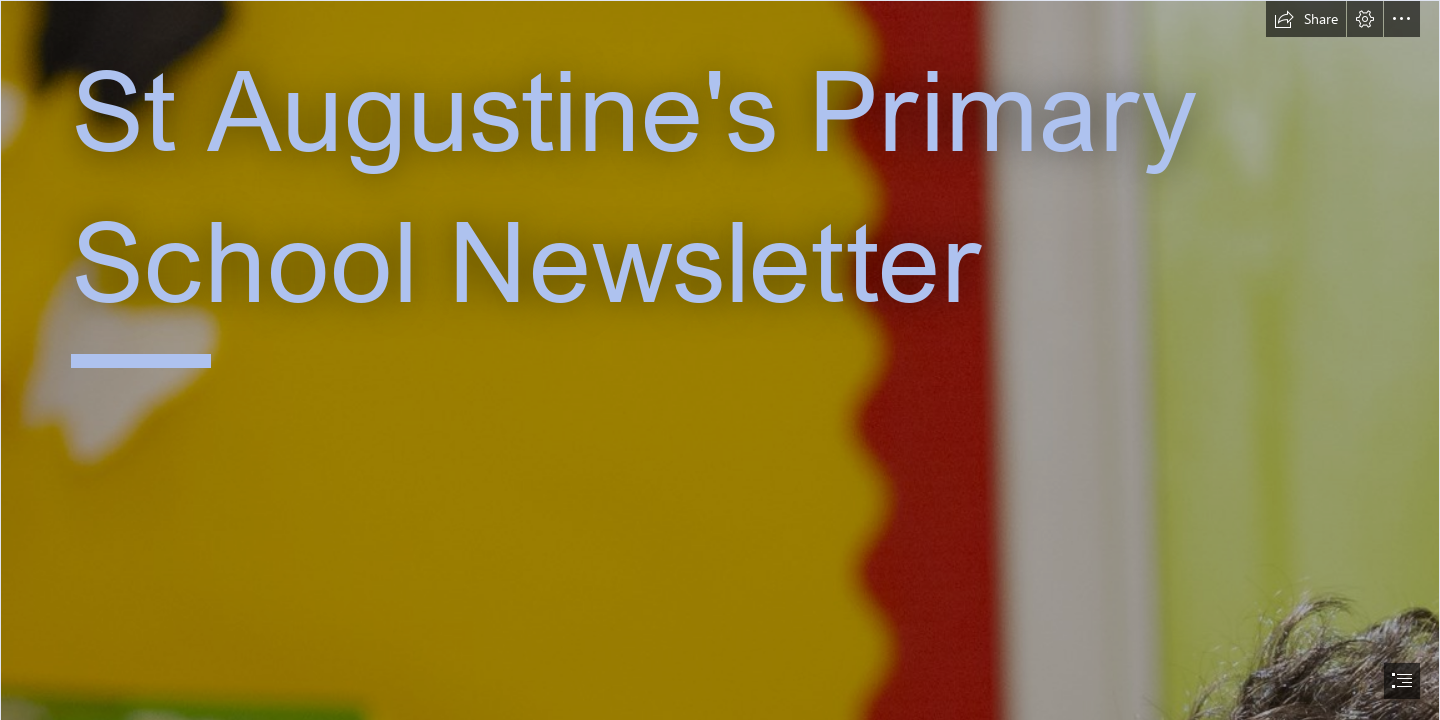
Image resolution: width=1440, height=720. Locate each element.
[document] (720, 360)
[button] (1306, 19)
